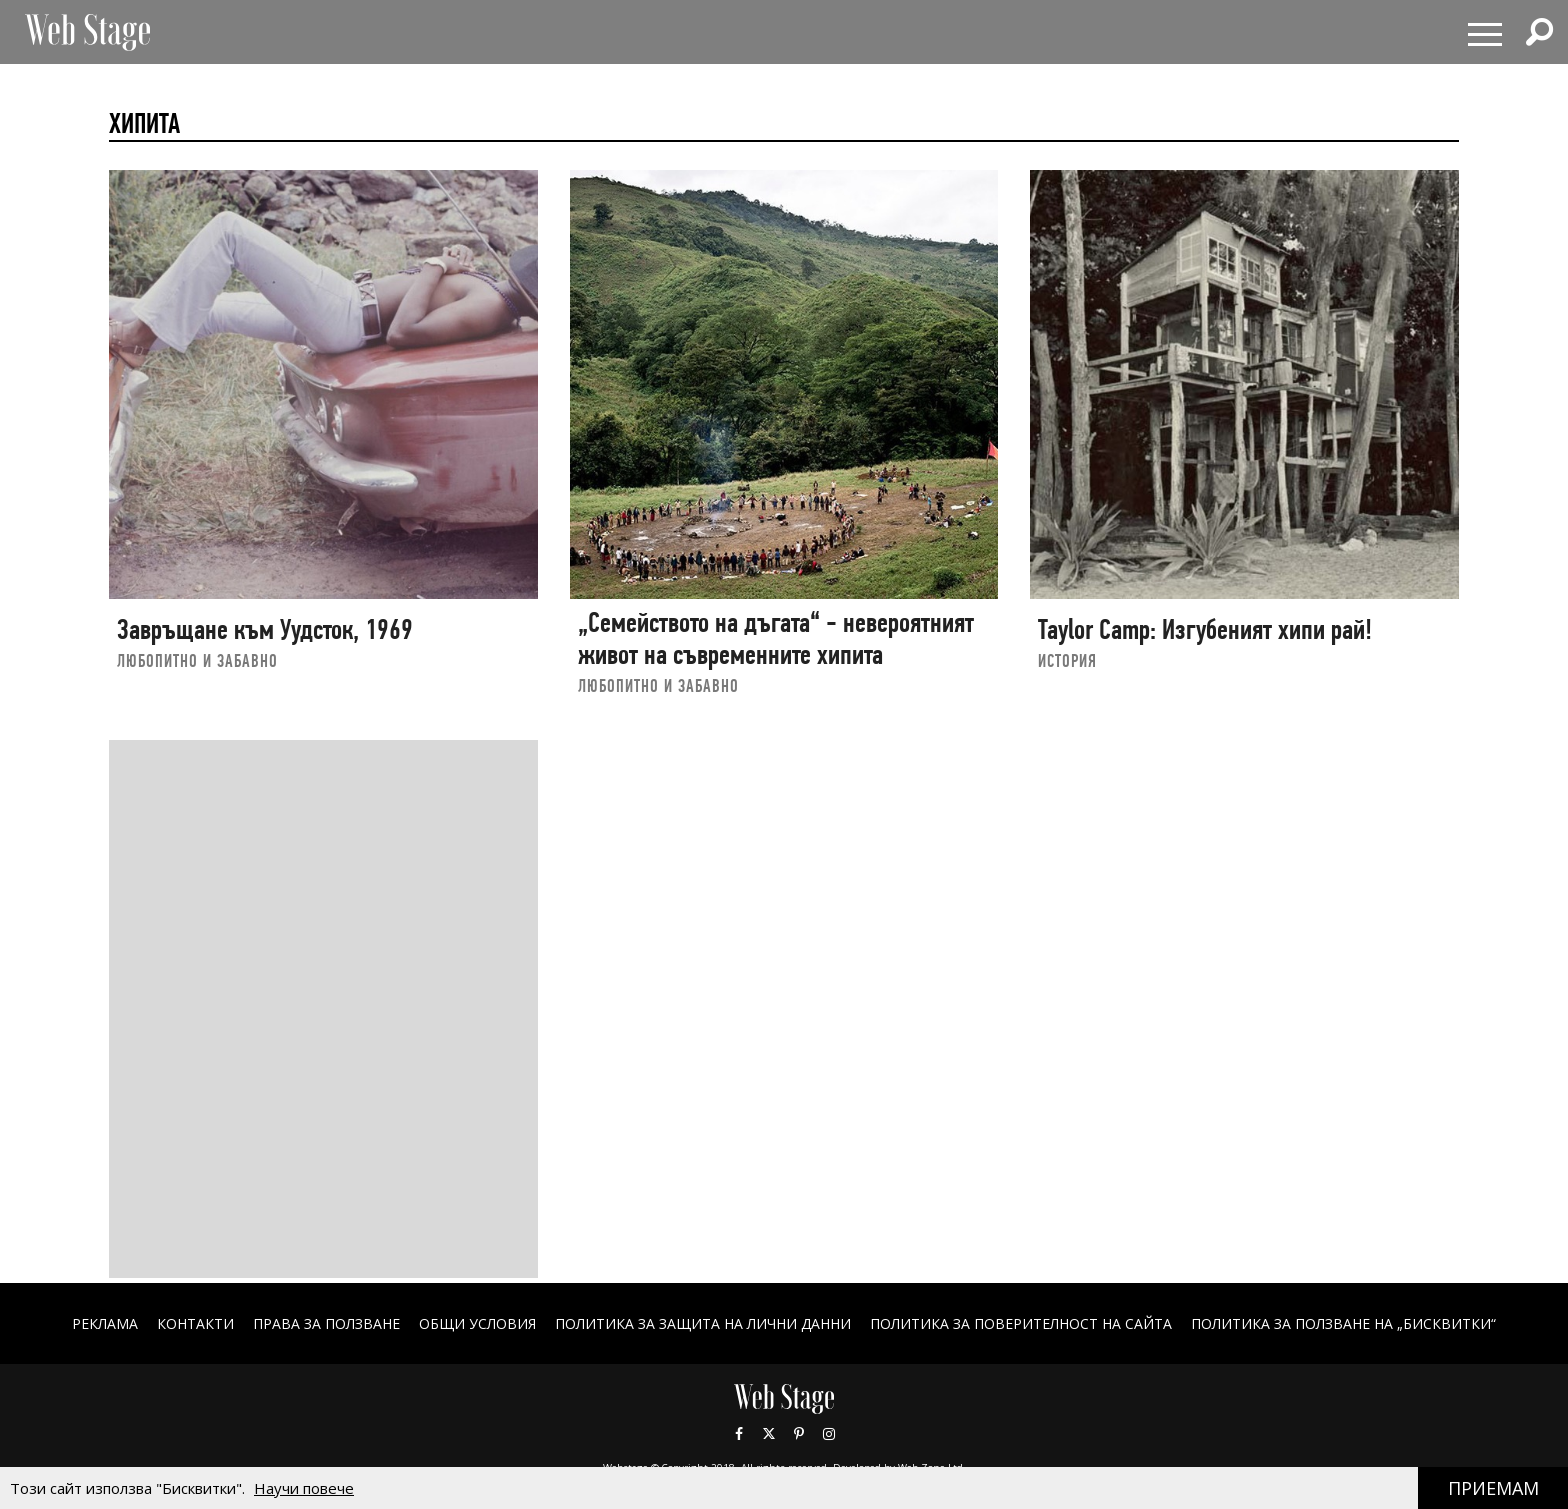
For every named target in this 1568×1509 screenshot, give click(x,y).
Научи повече (304, 1488)
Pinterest (799, 1434)
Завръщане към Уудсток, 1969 (265, 629)
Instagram (829, 1434)
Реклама (105, 1323)
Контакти (195, 1323)
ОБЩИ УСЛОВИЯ (477, 1323)
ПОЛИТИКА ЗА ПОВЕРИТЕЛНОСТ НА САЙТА (1021, 1323)
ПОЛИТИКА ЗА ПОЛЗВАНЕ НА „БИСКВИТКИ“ (1343, 1323)
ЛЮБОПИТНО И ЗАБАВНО (197, 660)
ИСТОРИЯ (1067, 660)
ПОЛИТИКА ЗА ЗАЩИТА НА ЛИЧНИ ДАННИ (703, 1323)
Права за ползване (326, 1323)
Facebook (739, 1434)
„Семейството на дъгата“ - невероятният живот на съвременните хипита (776, 638)
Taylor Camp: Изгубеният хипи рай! (1205, 629)
